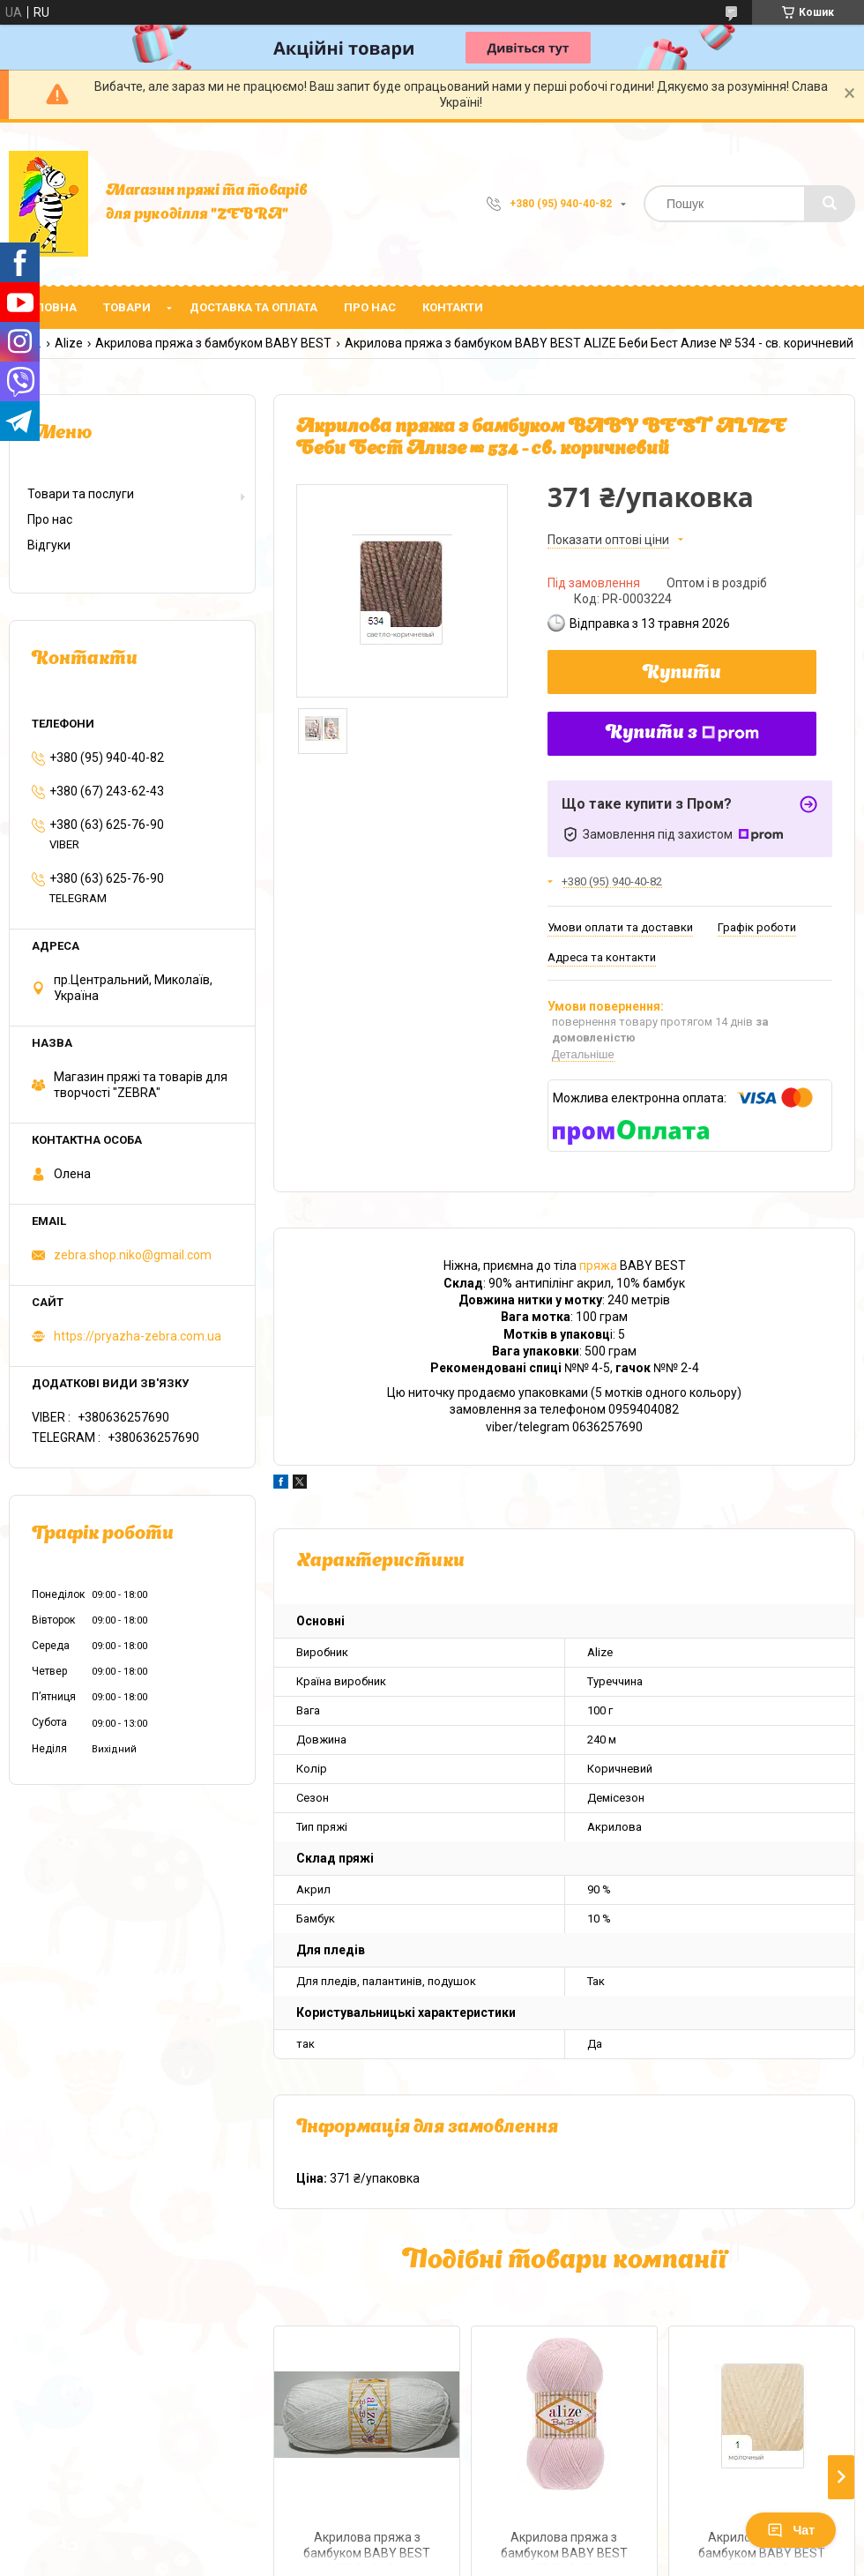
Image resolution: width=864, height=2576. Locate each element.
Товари (127, 307)
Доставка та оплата (253, 307)
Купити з (682, 734)
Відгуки (49, 545)
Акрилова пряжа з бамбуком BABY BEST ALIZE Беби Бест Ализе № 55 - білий (366, 2547)
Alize (69, 343)
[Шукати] (829, 203)
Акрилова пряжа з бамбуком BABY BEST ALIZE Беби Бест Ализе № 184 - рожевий (564, 2547)
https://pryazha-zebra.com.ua (137, 1336)
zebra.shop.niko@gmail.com (133, 1255)
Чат (791, 2530)
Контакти (452, 307)
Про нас (370, 307)
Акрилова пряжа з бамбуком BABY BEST (213, 343)
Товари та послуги (80, 494)
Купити (682, 674)
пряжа (598, 1265)
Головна (49, 307)
